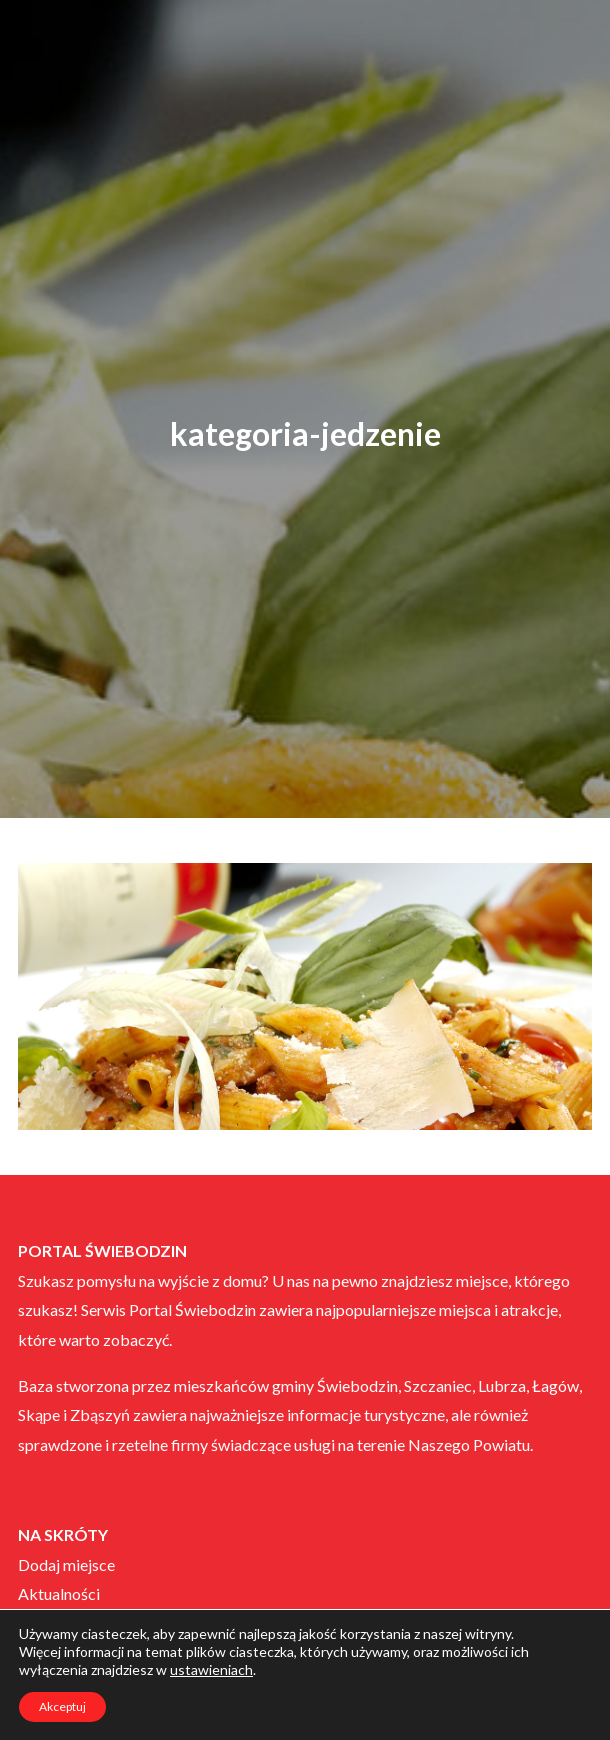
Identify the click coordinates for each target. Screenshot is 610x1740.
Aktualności (59, 1593)
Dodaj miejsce (66, 1564)
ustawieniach (211, 1669)
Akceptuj (62, 1706)
